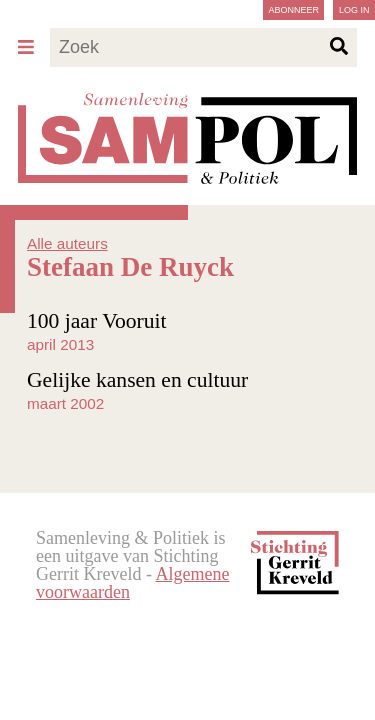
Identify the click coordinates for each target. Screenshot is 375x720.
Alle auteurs (67, 243)
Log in (354, 10)
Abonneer (293, 10)
